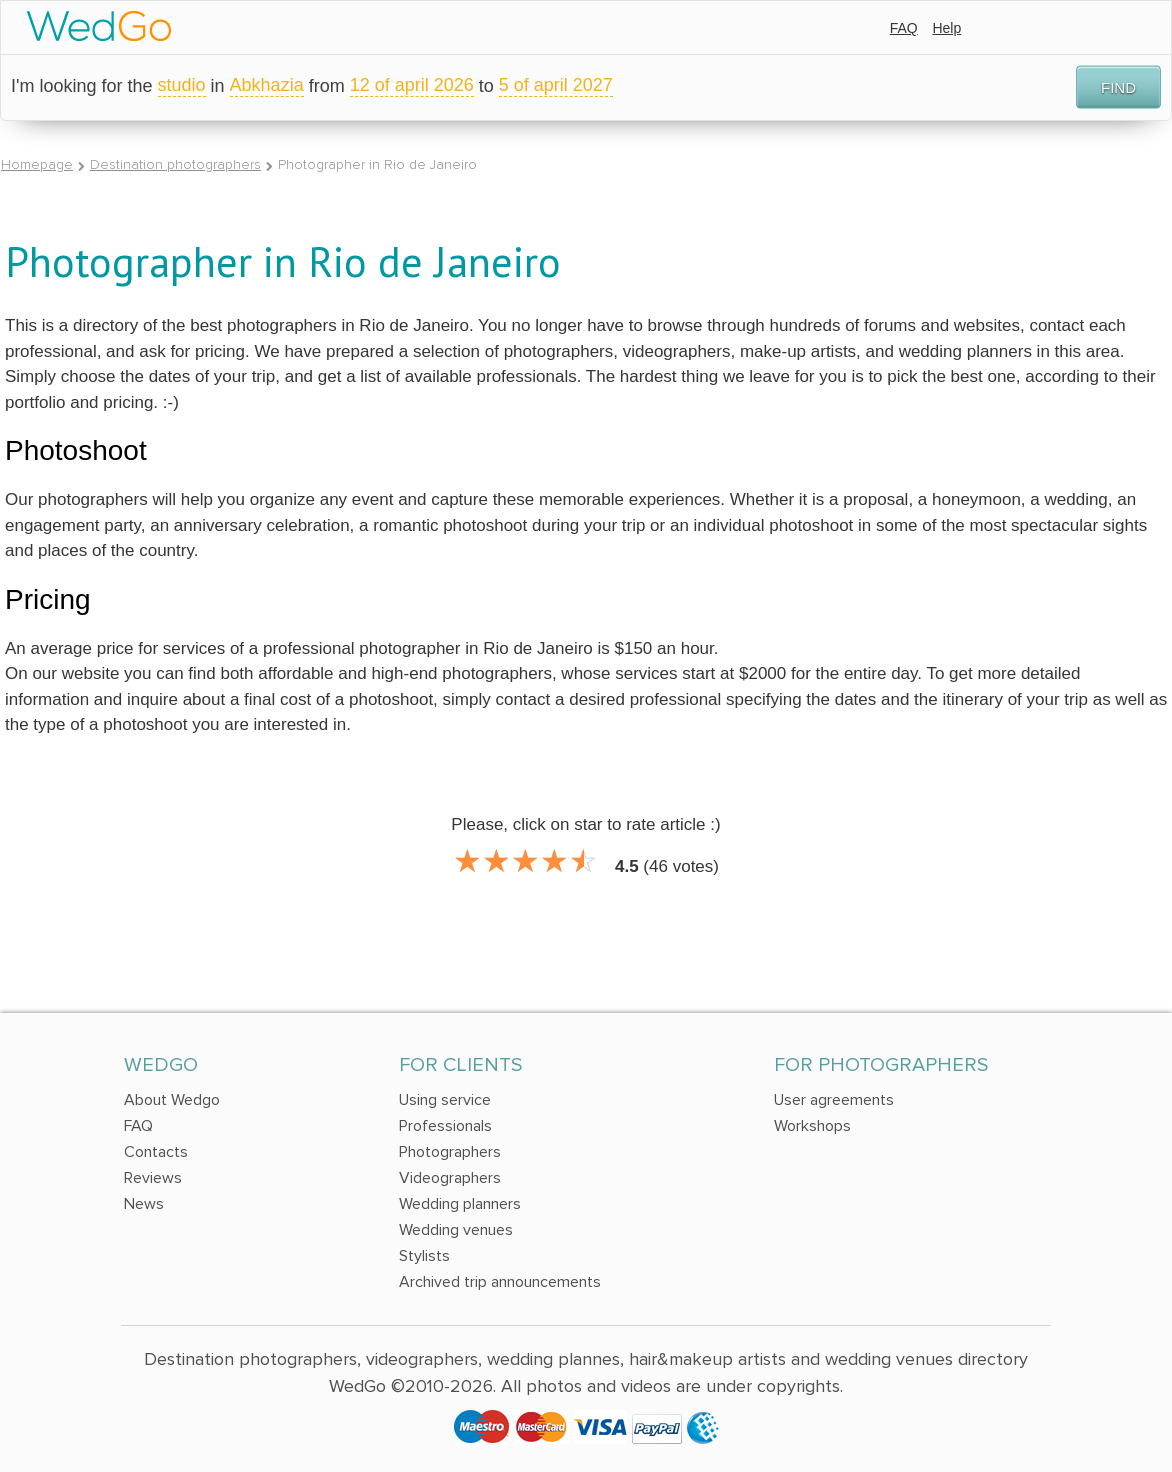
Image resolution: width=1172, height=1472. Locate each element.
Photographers (450, 1152)
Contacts (156, 1152)
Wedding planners (460, 1204)
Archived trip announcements (500, 1282)
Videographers (450, 1178)
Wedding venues (456, 1230)
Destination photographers (175, 164)
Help (946, 28)
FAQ (904, 28)
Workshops (812, 1126)
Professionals (445, 1126)
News (144, 1204)
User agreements (834, 1100)
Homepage (37, 164)
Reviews (153, 1178)
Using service (445, 1100)
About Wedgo (172, 1100)
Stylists (424, 1256)
